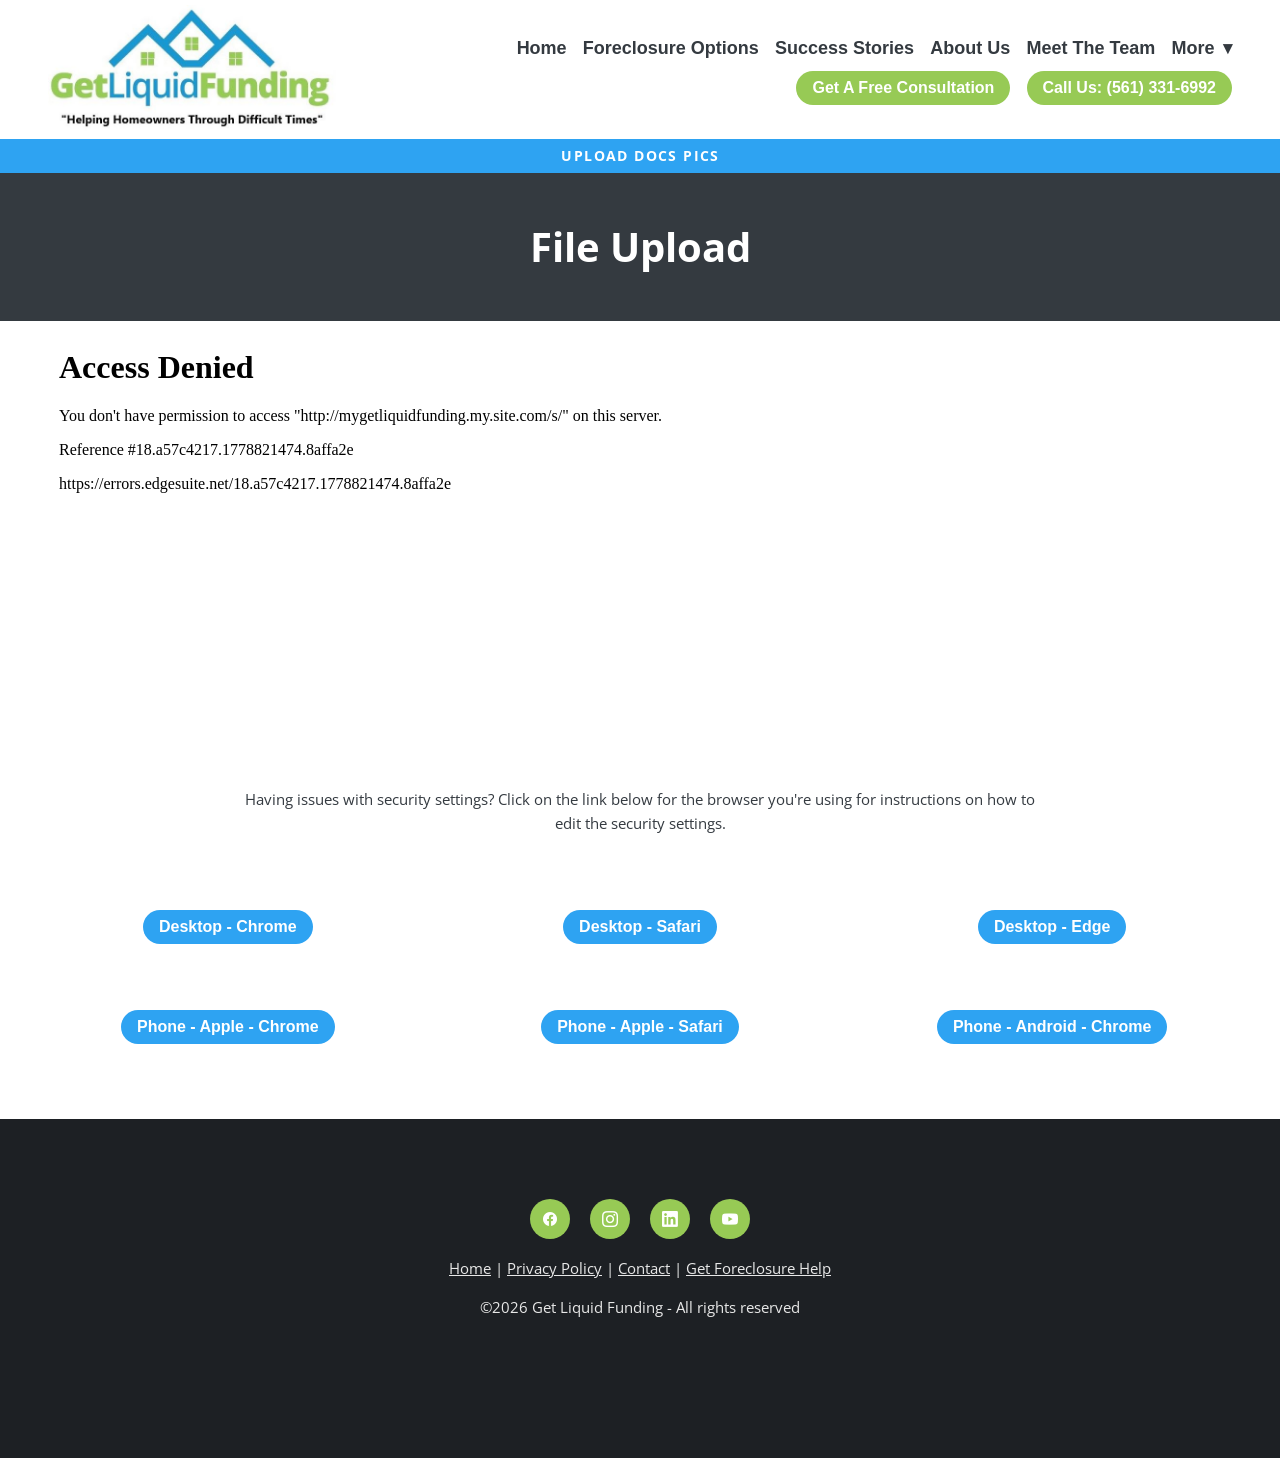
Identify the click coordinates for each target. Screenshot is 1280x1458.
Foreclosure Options (671, 48)
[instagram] (610, 1219)
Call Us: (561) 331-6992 (1129, 87)
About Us (970, 48)
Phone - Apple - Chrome (228, 1026)
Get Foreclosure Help (758, 1268)
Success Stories (844, 48)
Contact (644, 1268)
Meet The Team (1091, 48)
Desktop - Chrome (228, 926)
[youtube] (730, 1219)
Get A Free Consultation (903, 87)
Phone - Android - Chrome (1052, 1026)
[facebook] (550, 1219)
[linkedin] (670, 1219)
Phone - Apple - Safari (640, 1026)
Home (542, 48)
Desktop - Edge (1052, 926)
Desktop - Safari (640, 926)
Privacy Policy (554, 1268)
